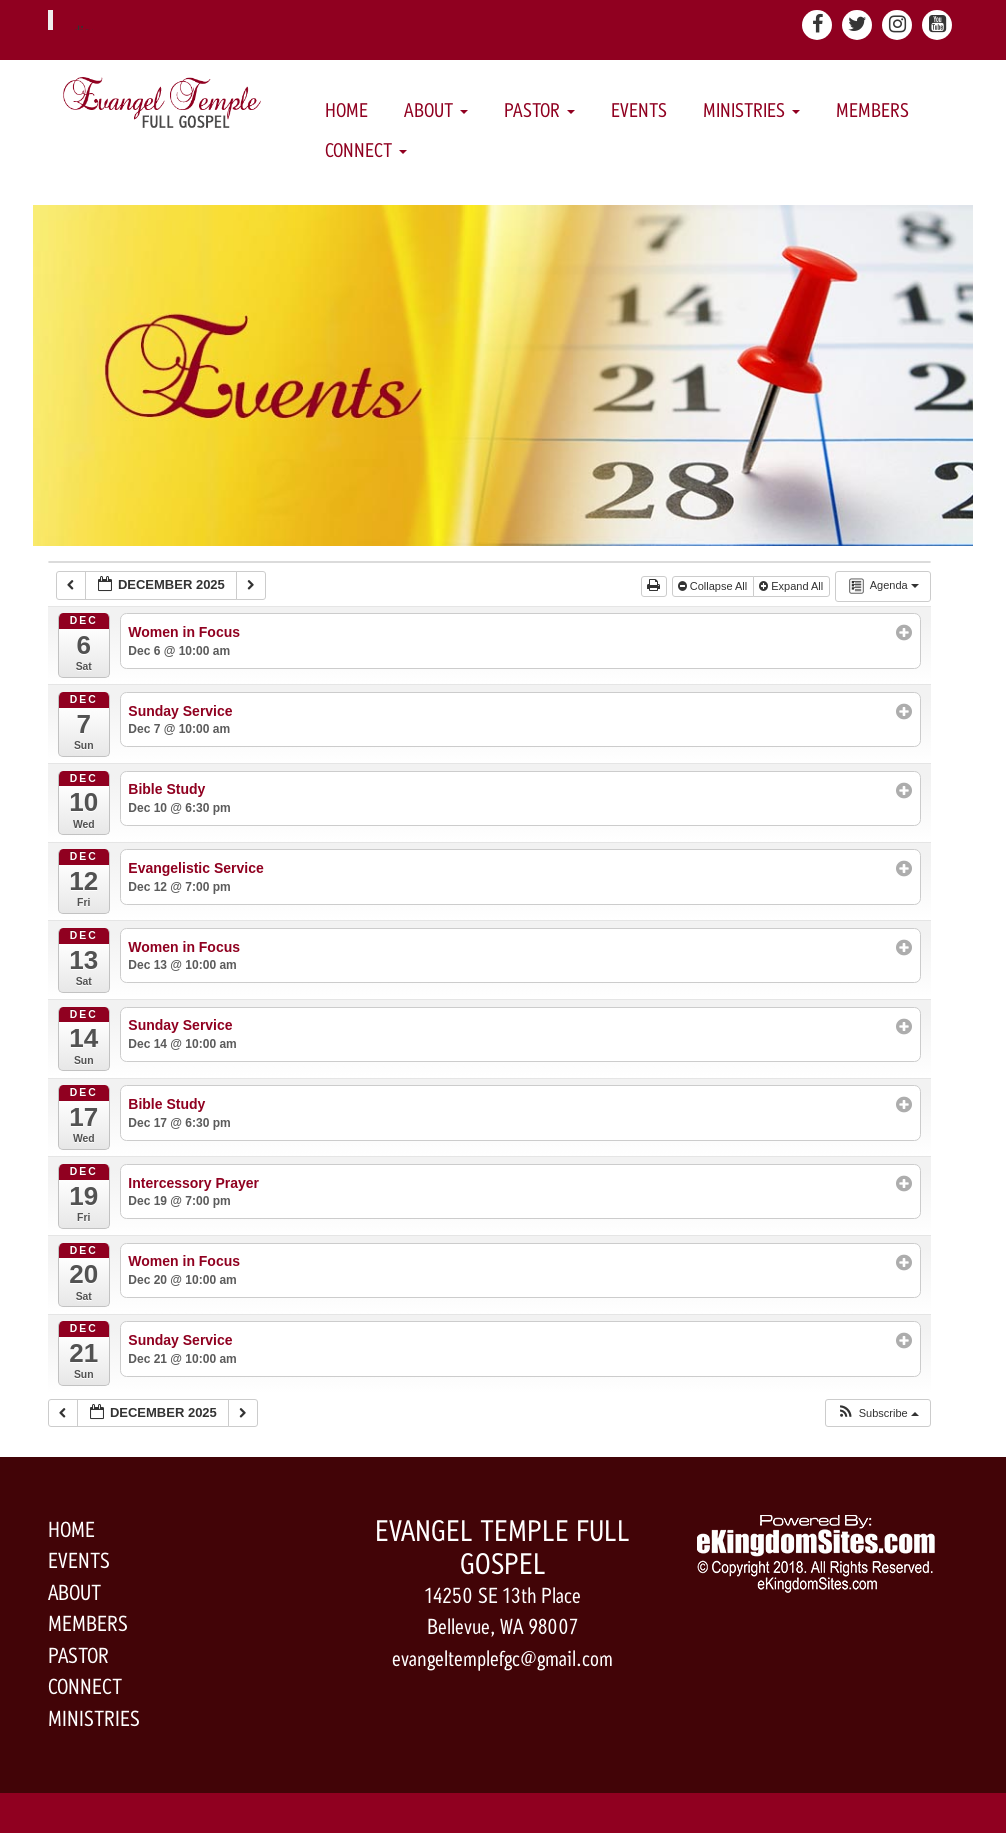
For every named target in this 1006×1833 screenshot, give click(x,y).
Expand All (792, 586)
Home (346, 110)
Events (639, 110)
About (436, 110)
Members (872, 110)
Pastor (539, 110)
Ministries (751, 110)
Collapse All (714, 586)
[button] (877, 1413)
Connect (366, 150)
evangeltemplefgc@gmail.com (502, 1659)
